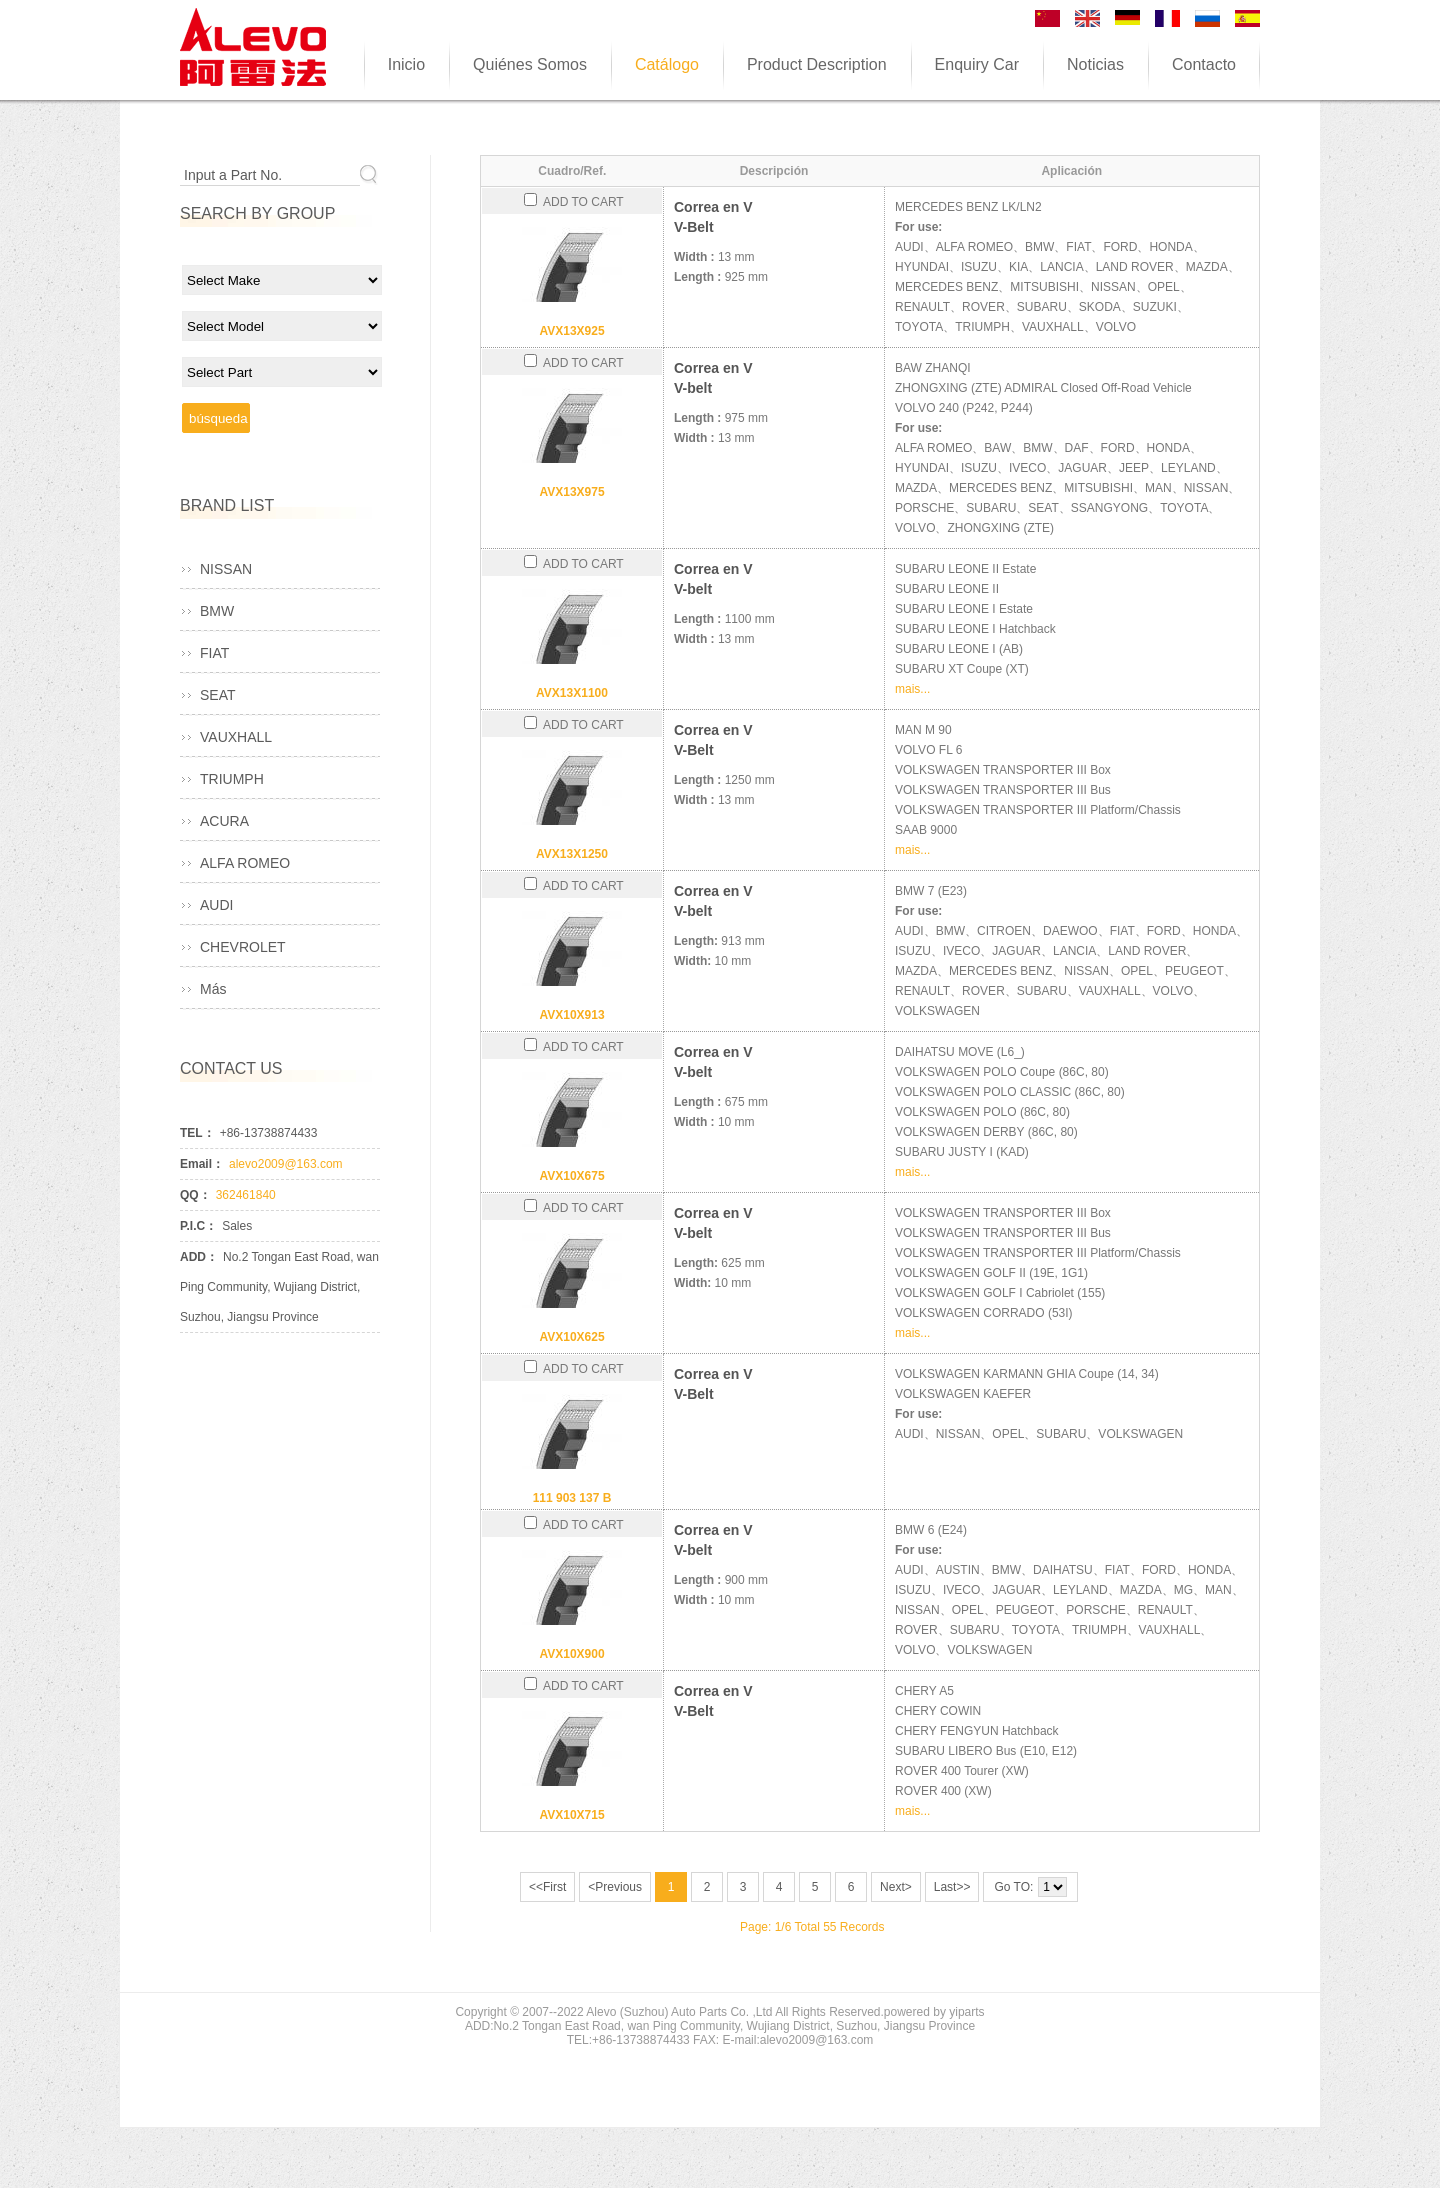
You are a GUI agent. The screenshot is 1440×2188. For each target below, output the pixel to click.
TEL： (197, 1133)
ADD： (199, 1257)
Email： (202, 1164)
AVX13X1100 (572, 693)
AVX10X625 (571, 1337)
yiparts (966, 2012)
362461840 (246, 1195)
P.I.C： (198, 1226)
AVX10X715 (571, 1815)
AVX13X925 (571, 331)
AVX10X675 (571, 1176)
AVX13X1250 (572, 854)
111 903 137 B (572, 1498)
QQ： (195, 1195)
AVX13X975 (571, 492)
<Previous (615, 1887)
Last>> (952, 1887)
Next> (896, 1887)
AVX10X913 (571, 1015)
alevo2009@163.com (286, 1164)
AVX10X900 (571, 1654)
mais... (912, 689)
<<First (547, 1887)
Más (213, 989)
